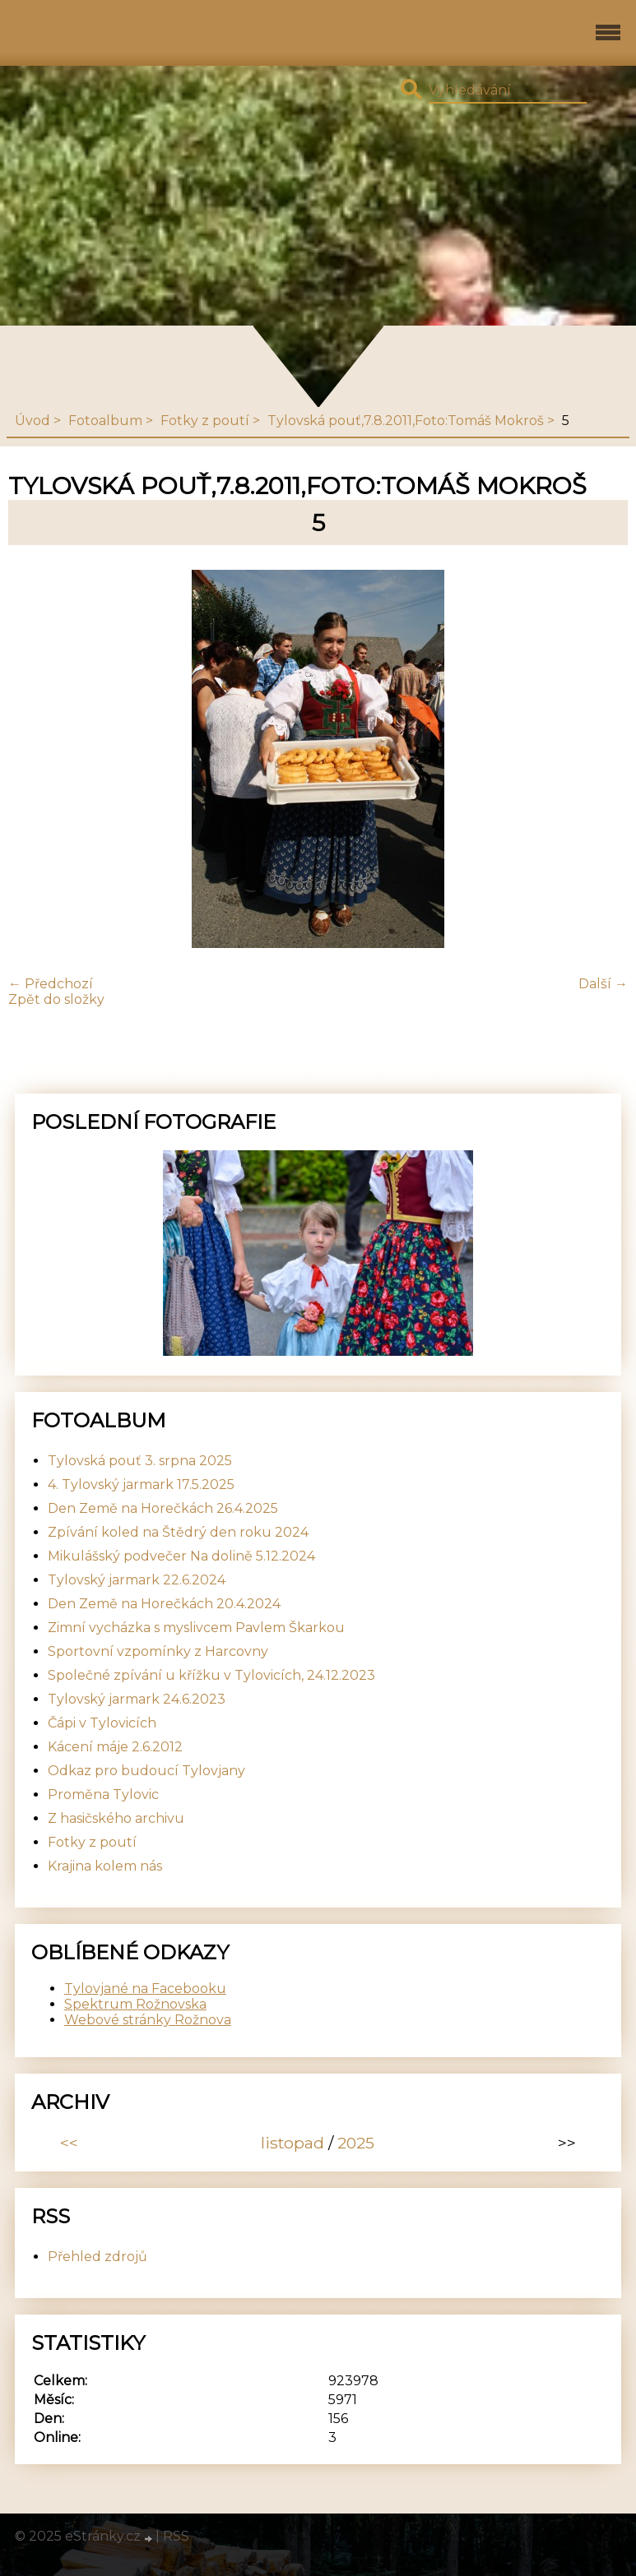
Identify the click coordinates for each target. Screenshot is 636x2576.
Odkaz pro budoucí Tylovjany (146, 1770)
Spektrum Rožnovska (135, 2004)
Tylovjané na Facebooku (145, 1988)
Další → (603, 984)
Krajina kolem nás (105, 1866)
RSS (176, 2536)
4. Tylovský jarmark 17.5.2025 (141, 1484)
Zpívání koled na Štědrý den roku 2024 (178, 1532)
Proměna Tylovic (103, 1794)
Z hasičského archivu (116, 1818)
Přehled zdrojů (97, 2256)
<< (69, 2143)
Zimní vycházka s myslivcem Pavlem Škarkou (196, 1627)
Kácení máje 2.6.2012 (115, 1747)
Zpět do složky (56, 999)
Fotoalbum (105, 420)
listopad (292, 2143)
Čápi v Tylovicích (102, 1723)
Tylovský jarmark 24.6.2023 (136, 1699)
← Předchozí (50, 984)
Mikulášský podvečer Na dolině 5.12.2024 (181, 1556)
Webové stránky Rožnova (147, 2020)
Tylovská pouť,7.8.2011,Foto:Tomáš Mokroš (405, 420)
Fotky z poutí (204, 420)
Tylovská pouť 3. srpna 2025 (140, 1460)
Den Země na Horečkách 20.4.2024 (164, 1604)
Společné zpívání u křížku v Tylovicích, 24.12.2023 (211, 1675)
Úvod (32, 420)
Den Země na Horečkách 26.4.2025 (163, 1508)
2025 (355, 2143)
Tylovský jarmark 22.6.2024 (136, 1580)
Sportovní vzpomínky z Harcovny (158, 1651)
